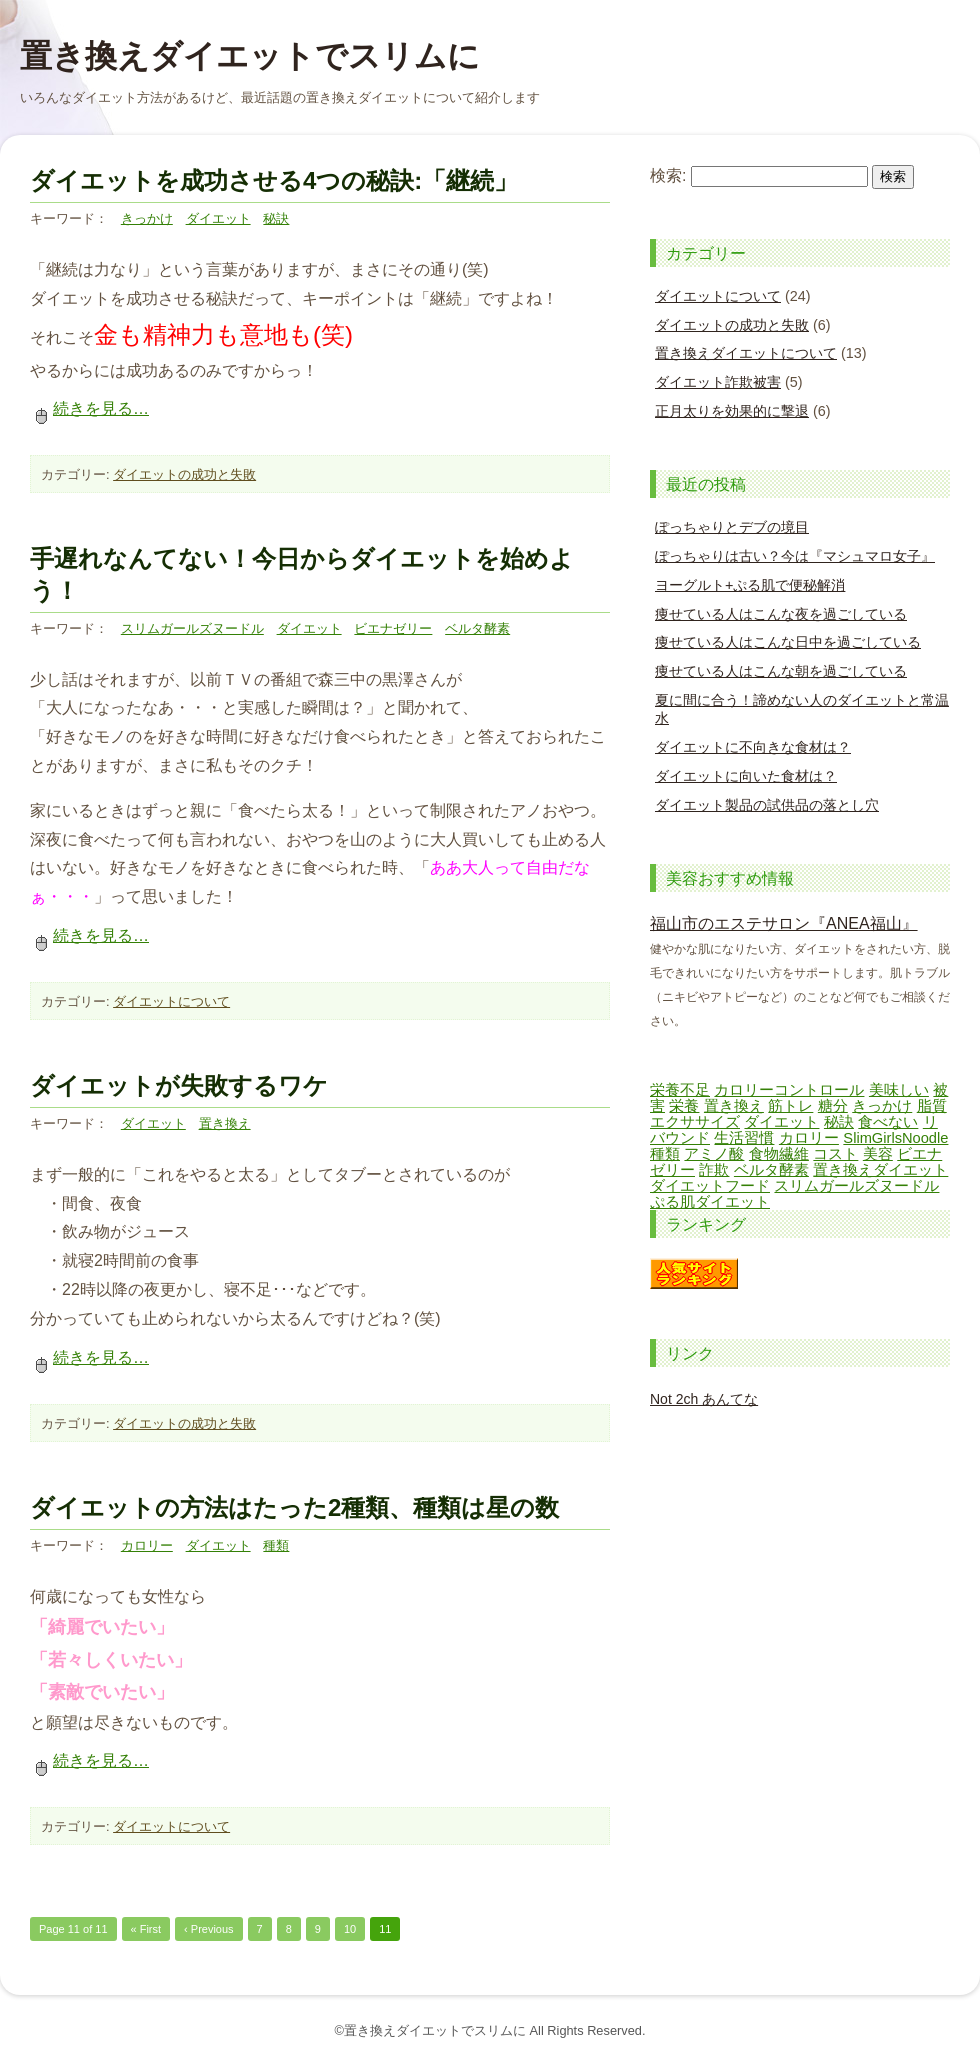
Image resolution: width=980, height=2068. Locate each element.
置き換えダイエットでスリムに (250, 56)
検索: (668, 175)
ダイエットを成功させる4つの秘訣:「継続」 (274, 180)
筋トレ (790, 1106)
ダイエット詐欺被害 (718, 382)
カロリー (147, 1545)
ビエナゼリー (393, 628)
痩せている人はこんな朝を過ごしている (781, 671)
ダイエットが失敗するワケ (179, 1085)
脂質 (932, 1106)
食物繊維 (779, 1154)
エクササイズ (695, 1122)
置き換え (225, 1123)
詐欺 (714, 1170)
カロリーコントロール (789, 1090)
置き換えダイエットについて (746, 353)
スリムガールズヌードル (192, 628)
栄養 (684, 1106)
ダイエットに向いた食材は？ (746, 776)
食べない (888, 1122)
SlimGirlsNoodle (895, 1138)
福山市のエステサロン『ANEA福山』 (784, 923)
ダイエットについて (171, 1001)
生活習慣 (744, 1138)
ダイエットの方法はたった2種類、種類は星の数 (294, 1507)
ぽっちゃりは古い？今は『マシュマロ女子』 (795, 556)
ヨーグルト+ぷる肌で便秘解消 (750, 585)
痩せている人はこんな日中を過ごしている (788, 642)
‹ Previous (209, 1929)
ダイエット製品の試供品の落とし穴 (767, 805)
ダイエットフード (710, 1186)
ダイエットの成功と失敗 (184, 474)
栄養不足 (680, 1090)
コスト (835, 1154)
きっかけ (147, 218)
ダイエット (218, 218)
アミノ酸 (714, 1154)
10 (350, 1929)
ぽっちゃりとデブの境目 (732, 527)
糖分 (833, 1106)
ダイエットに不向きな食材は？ (753, 747)
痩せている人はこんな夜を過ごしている (781, 614)
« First (146, 1929)
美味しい (899, 1090)
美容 (878, 1154)
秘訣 (276, 218)
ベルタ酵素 (477, 628)
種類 (276, 1545)
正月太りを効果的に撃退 (732, 411)
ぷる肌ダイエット (710, 1202)
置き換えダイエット (880, 1170)
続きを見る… (89, 408)
